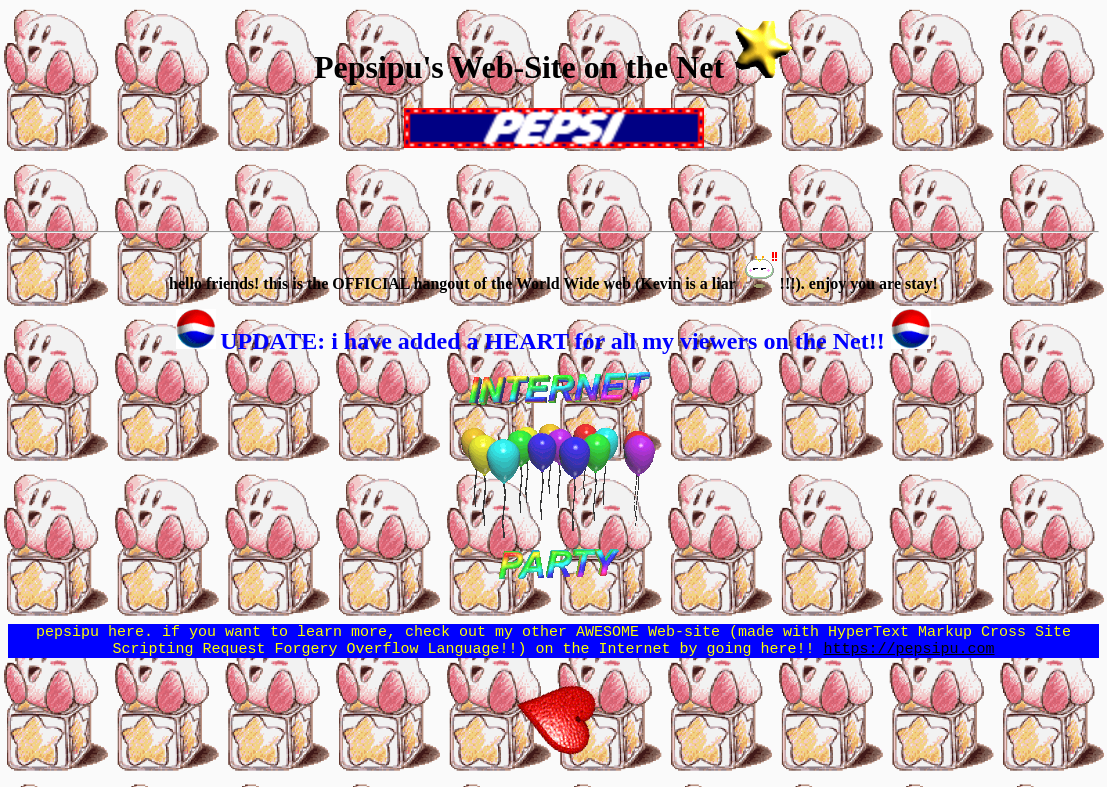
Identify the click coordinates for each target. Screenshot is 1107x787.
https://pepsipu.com (909, 654)
